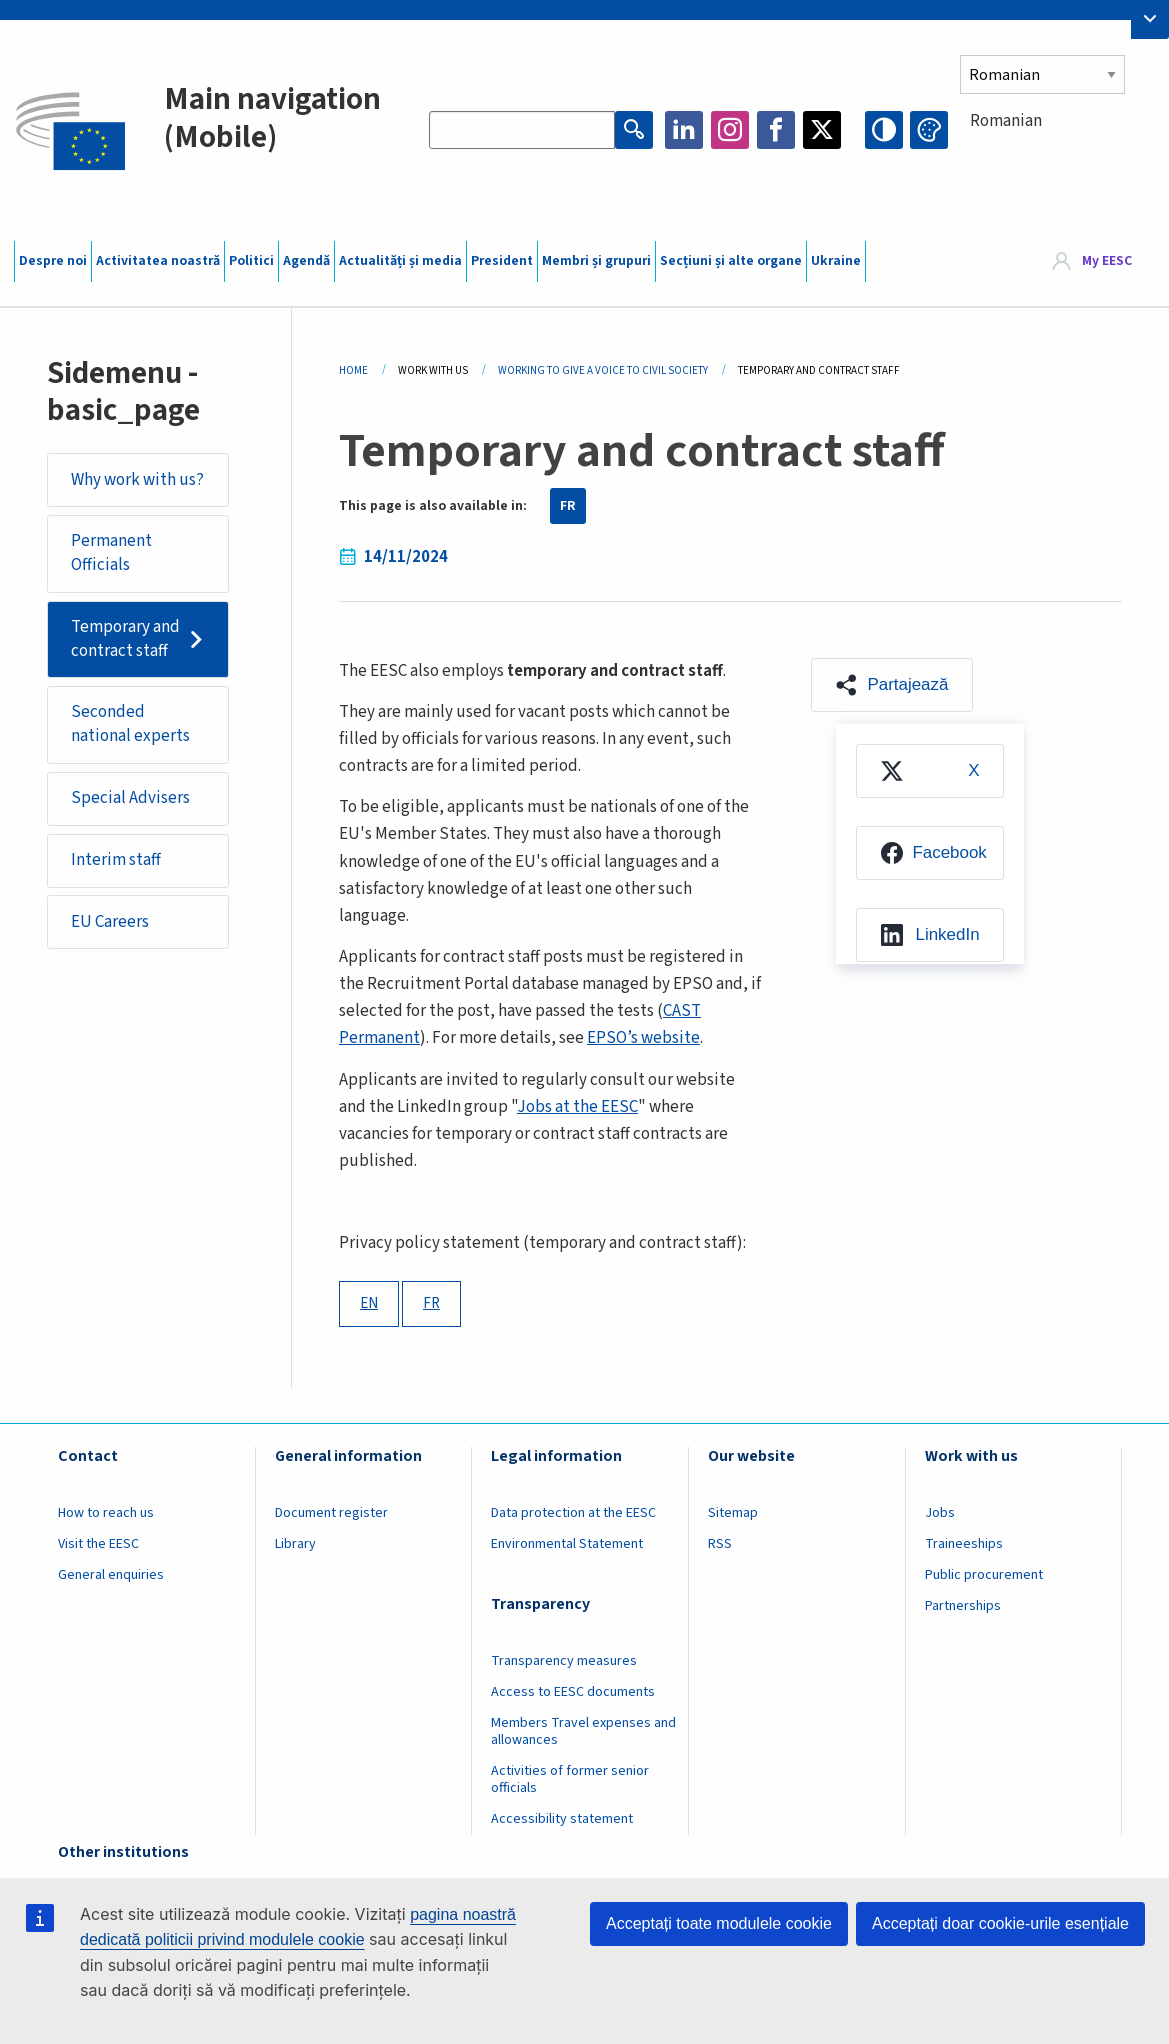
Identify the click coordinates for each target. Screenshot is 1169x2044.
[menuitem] (930, 771)
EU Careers (110, 922)
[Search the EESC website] (522, 130)
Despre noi (53, 261)
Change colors (929, 130)
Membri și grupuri (596, 261)
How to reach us (106, 1513)
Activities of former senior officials (570, 1779)
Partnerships (963, 1606)
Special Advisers (130, 798)
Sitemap (733, 1513)
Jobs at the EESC (577, 1107)
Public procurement (984, 1575)
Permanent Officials (111, 553)
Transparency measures (564, 1661)
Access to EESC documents (573, 1692)
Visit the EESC (98, 1544)
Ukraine (836, 261)
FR (568, 506)
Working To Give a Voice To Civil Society (603, 370)
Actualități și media (400, 261)
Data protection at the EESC (573, 1513)
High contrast (884, 130)
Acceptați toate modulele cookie (719, 1923)
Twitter (822, 130)
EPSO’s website (643, 1038)
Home (353, 370)
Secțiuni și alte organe (731, 261)
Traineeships (964, 1544)
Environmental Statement (567, 1544)
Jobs (940, 1513)
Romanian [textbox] (1006, 121)
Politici (251, 261)
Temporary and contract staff (125, 639)
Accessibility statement (562, 1819)
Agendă (306, 261)
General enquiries (111, 1575)
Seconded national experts (130, 724)
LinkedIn (684, 130)
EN (369, 1303)
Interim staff (116, 860)
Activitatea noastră (158, 261)
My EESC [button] (1107, 261)
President (502, 261)
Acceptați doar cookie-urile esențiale (1000, 1923)
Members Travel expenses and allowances (583, 1731)
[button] (892, 685)
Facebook (776, 130)
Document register (331, 1513)
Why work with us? (137, 480)
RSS (720, 1544)
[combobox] (1057, 157)
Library (295, 1544)
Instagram (730, 130)
